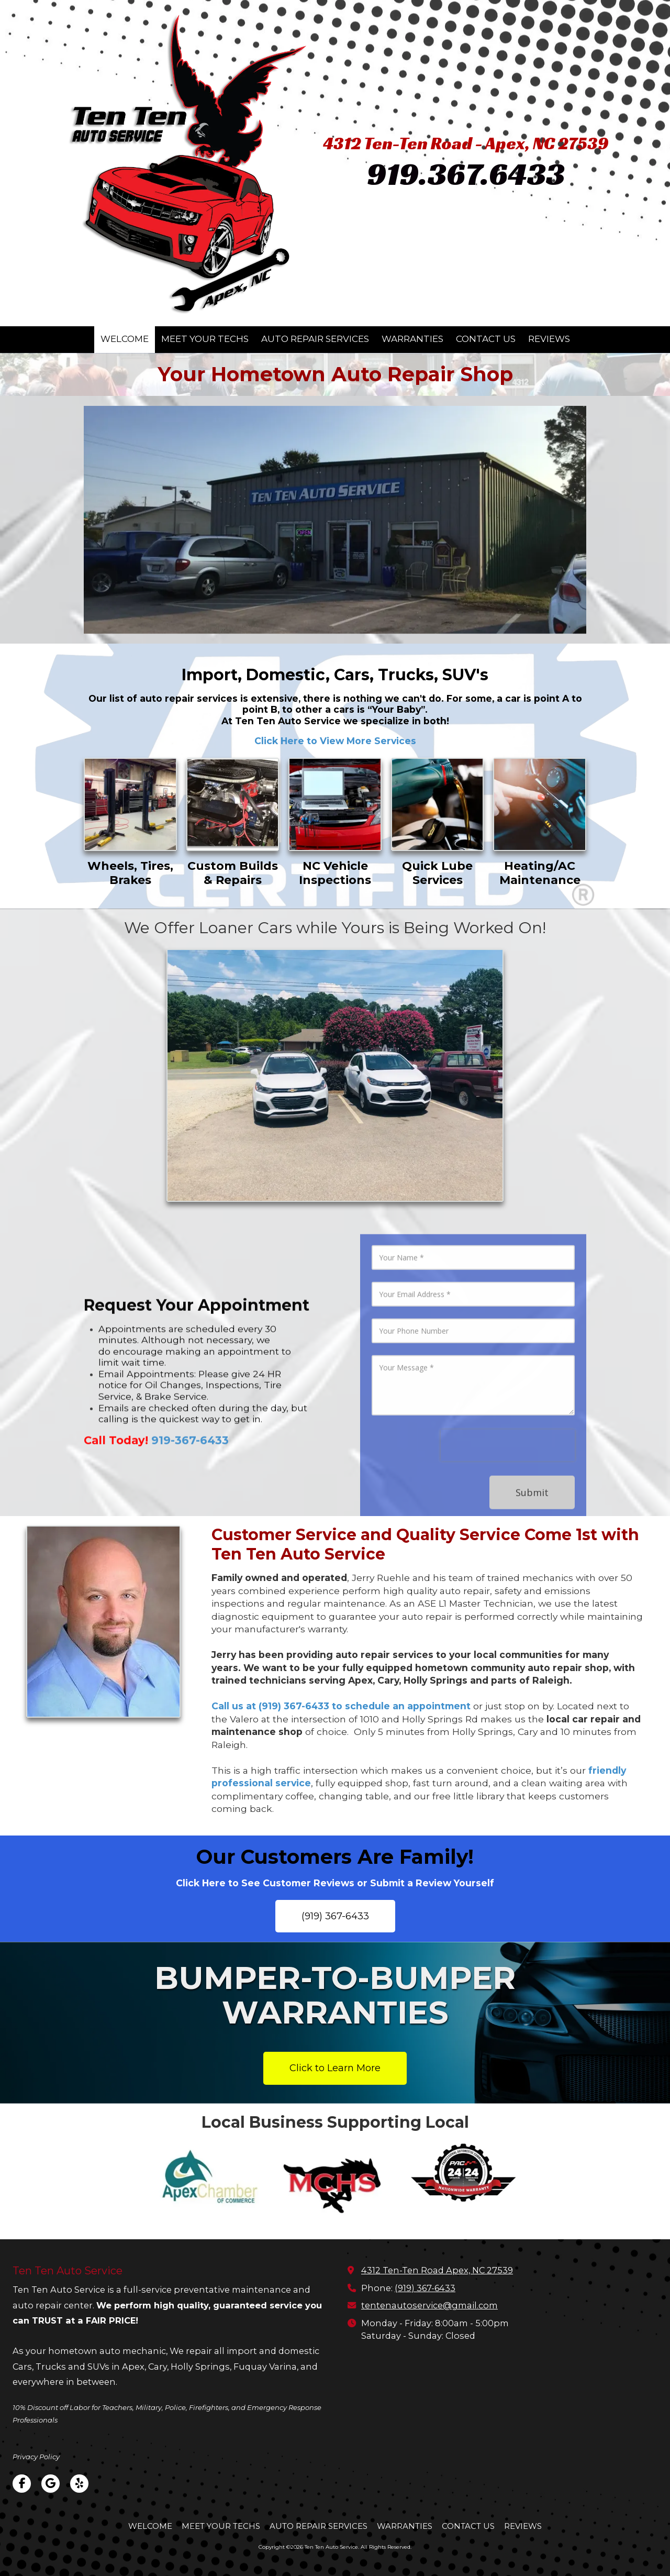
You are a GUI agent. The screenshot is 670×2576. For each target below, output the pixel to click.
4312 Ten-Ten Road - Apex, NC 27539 (466, 143)
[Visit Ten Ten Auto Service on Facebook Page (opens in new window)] (22, 2483)
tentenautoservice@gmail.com (429, 2305)
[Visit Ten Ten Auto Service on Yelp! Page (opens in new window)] (79, 2483)
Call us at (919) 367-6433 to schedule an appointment (341, 1705)
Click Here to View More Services (335, 740)
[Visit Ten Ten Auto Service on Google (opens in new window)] (50, 2483)
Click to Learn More (335, 2068)
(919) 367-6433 (335, 1916)
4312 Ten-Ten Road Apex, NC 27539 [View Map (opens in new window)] (437, 2270)
